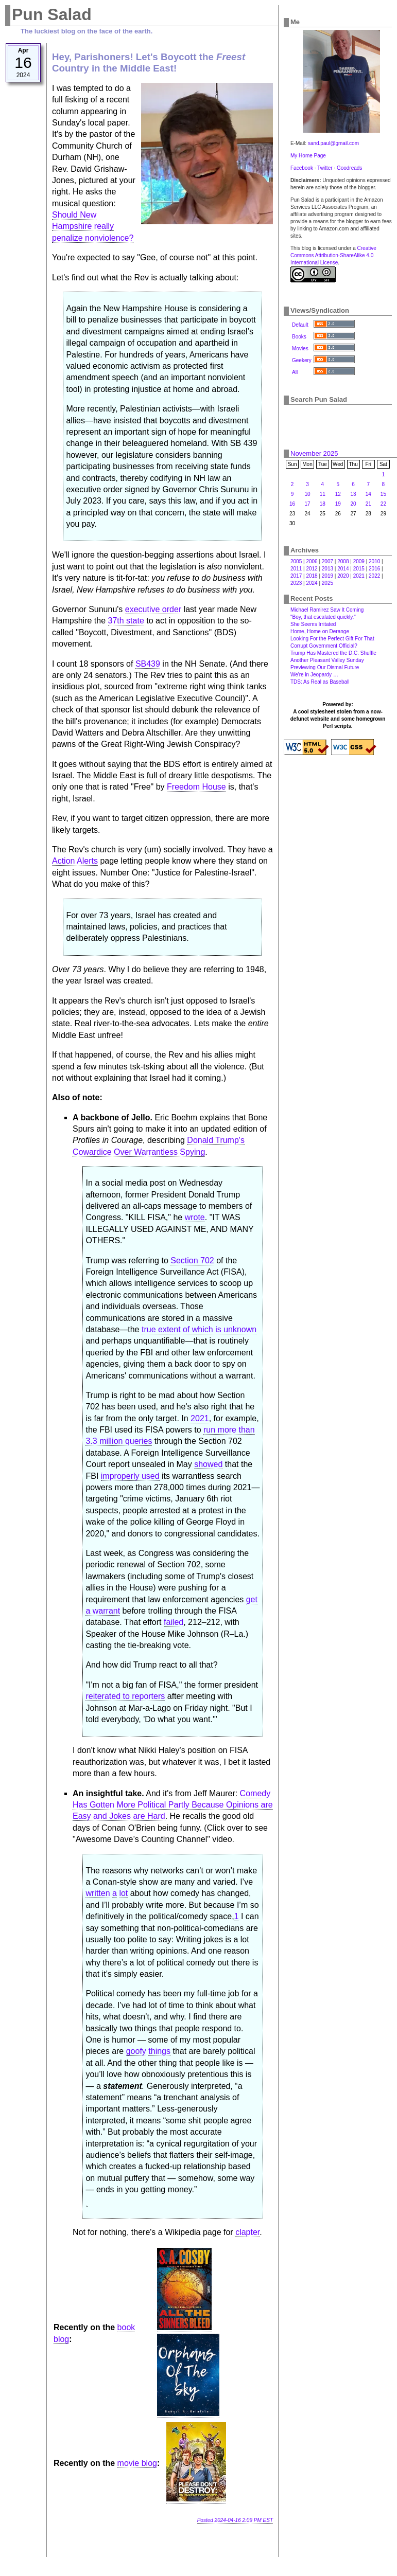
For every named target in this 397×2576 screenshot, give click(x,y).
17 (307, 504)
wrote (195, 1217)
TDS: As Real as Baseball (320, 682)
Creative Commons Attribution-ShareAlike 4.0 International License (333, 255)
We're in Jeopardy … (314, 674)
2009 (359, 561)
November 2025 (314, 453)
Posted (235, 2520)
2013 (327, 568)
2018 (311, 576)
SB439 (147, 663)
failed (173, 1622)
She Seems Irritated (313, 624)
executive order (153, 609)
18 (322, 504)
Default (300, 325)
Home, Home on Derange (319, 631)
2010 (374, 561)
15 (383, 494)
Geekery (302, 360)
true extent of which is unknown (199, 1329)
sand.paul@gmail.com (333, 143)
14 (368, 494)
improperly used (130, 1476)
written (97, 1893)
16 (292, 504)
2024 (311, 583)
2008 (343, 561)
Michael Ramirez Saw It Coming (327, 610)
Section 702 (192, 1260)
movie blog (137, 2463)
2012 (311, 568)
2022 (374, 576)
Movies (300, 348)
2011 (296, 568)
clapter (247, 2232)
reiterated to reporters (125, 1696)
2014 (343, 568)
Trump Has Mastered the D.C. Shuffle (333, 653)
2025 (327, 583)
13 (353, 494)
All (295, 372)
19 (338, 504)
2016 (374, 568)
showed (208, 1464)
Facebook (301, 168)
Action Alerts (75, 860)
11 (322, 494)
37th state (126, 620)
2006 (311, 561)
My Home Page (308, 155)
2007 (327, 561)
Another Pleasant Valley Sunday (327, 660)
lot (123, 1893)
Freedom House (196, 786)
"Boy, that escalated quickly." (323, 617)
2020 (343, 576)
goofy (136, 2051)
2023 (296, 583)
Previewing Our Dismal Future (324, 667)
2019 (327, 576)
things (159, 2051)
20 (353, 504)
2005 (296, 561)
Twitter (324, 168)
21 (368, 504)
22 (383, 504)
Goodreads (349, 168)
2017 (296, 576)
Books (299, 336)
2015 (359, 568)
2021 (200, 1418)
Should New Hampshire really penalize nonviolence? (92, 226)
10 (307, 494)
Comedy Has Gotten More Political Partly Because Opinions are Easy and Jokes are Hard (173, 1805)
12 (338, 494)
